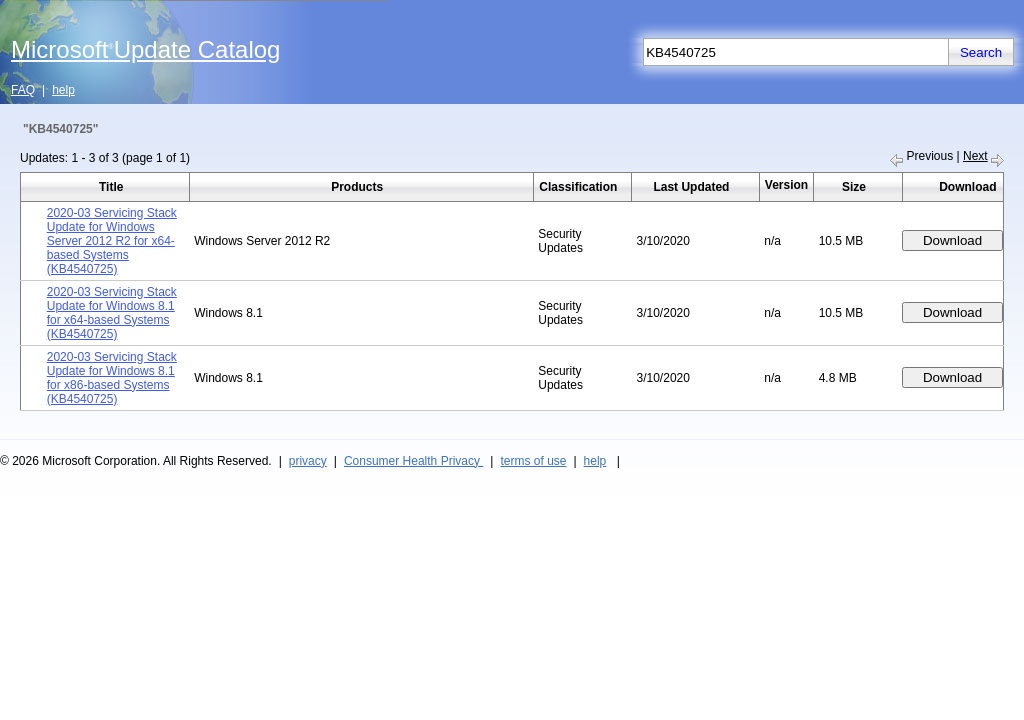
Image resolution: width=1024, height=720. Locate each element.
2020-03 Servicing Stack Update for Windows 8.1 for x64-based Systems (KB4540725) (112, 313)
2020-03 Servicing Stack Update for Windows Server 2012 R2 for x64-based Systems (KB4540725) (112, 241)
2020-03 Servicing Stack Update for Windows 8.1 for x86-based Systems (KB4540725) (112, 378)
